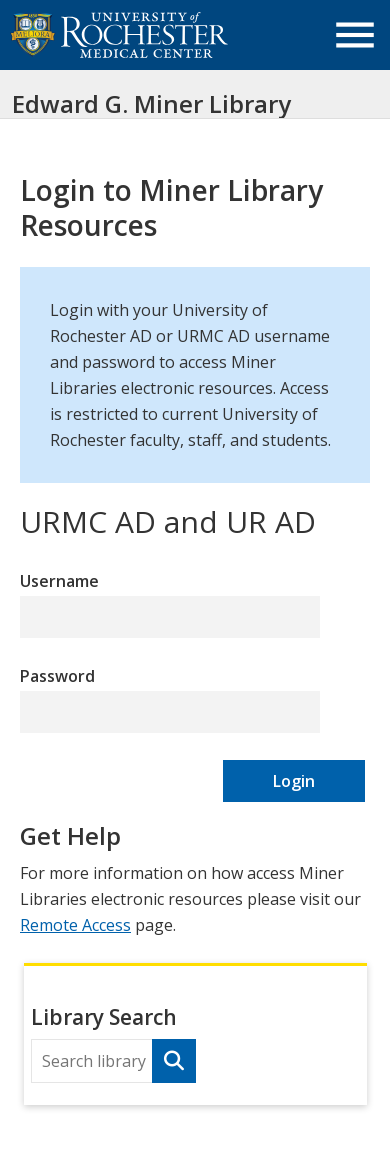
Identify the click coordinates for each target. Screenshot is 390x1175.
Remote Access (75, 925)
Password (57, 676)
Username (59, 581)
